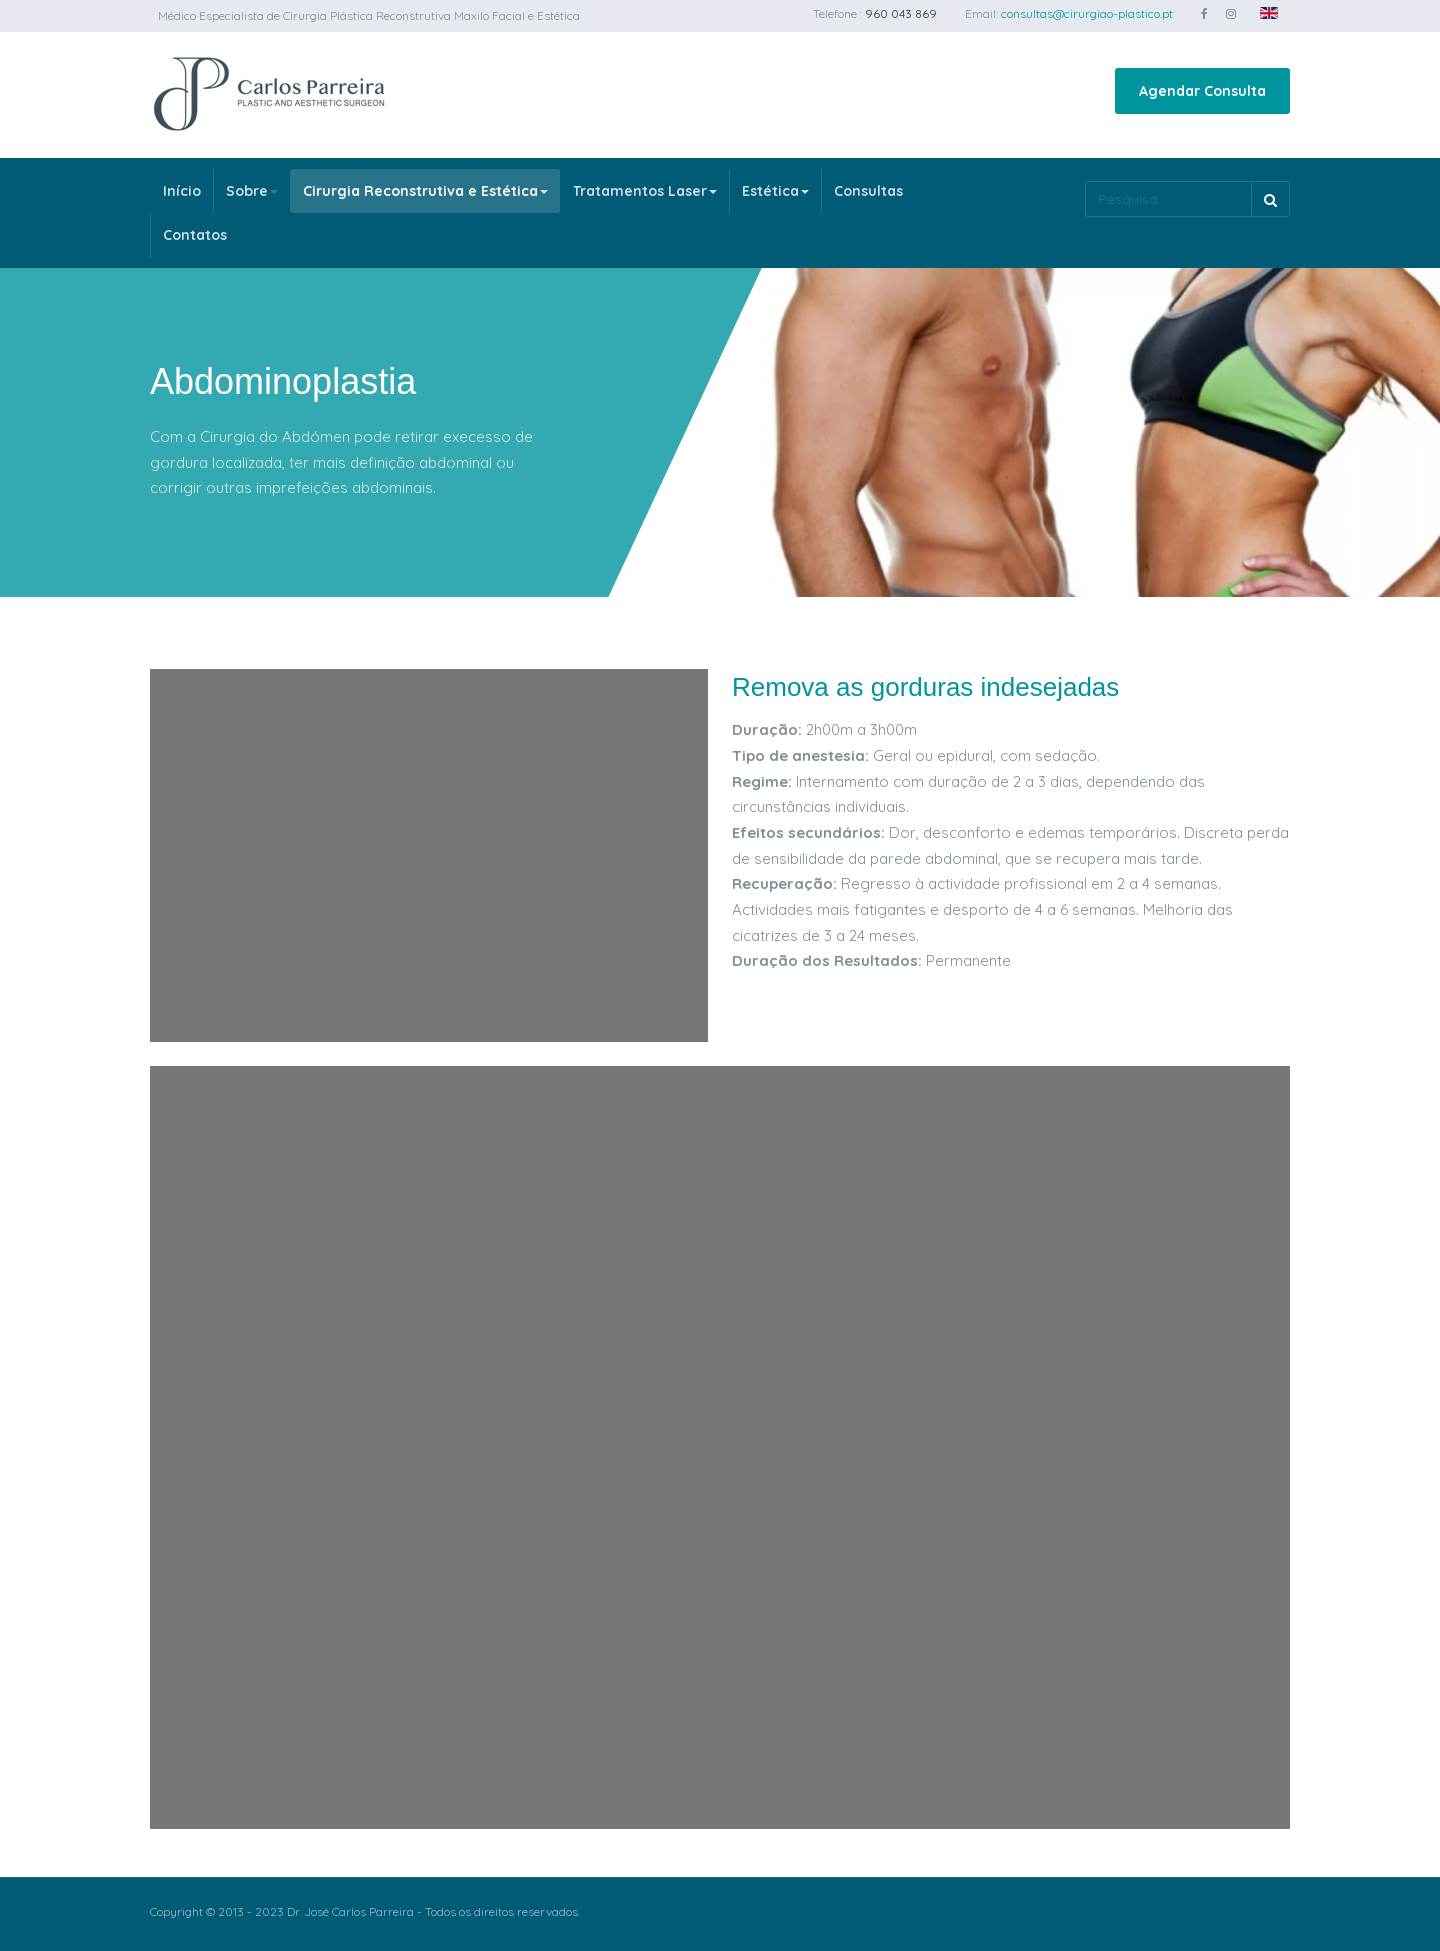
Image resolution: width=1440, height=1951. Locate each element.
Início (182, 191)
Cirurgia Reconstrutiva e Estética (425, 191)
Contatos (195, 235)
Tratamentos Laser (645, 191)
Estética (775, 191)
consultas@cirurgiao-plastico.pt (1087, 13)
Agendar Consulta (1202, 91)
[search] (1168, 199)
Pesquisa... (1085, 181)
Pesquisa (1270, 199)
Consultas (868, 191)
